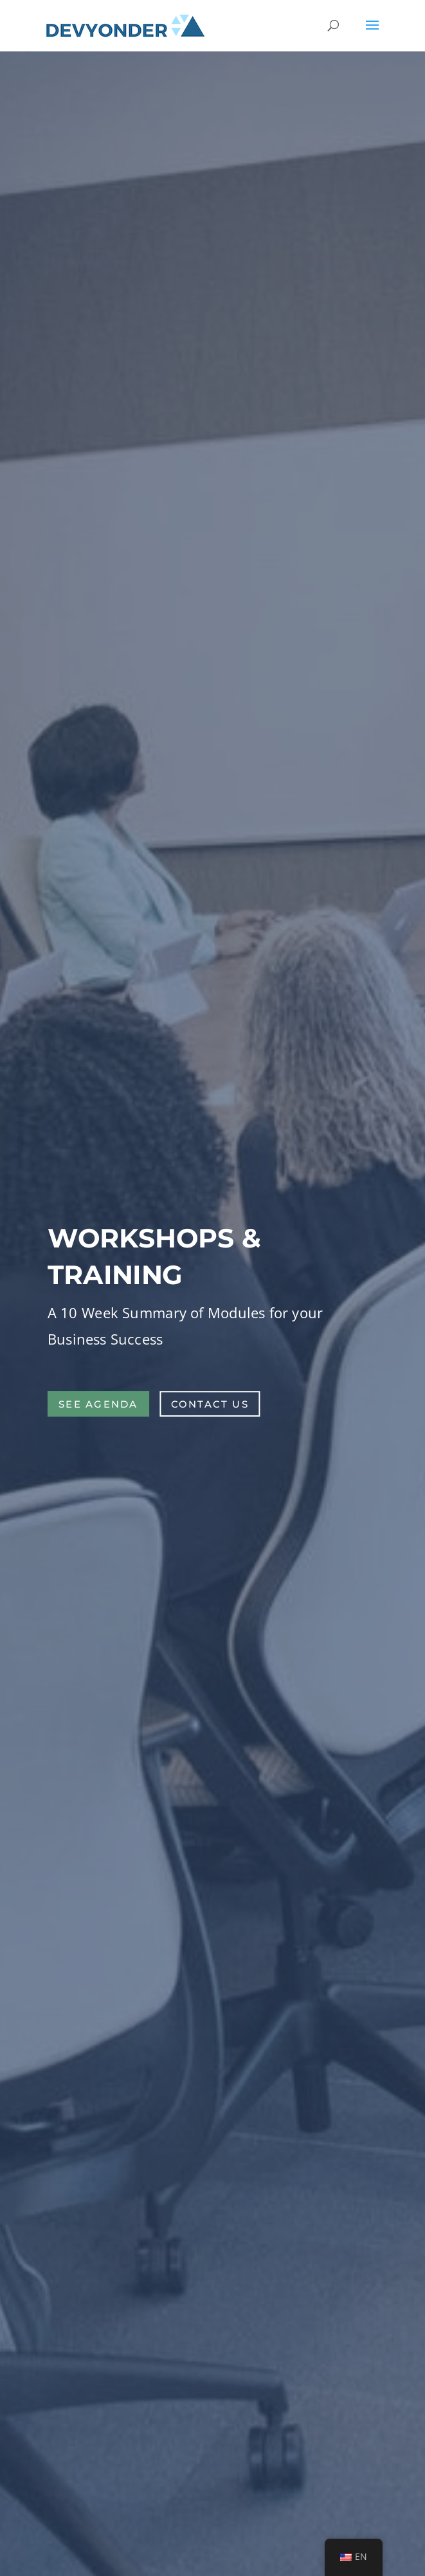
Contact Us (210, 1403)
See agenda (98, 1403)
